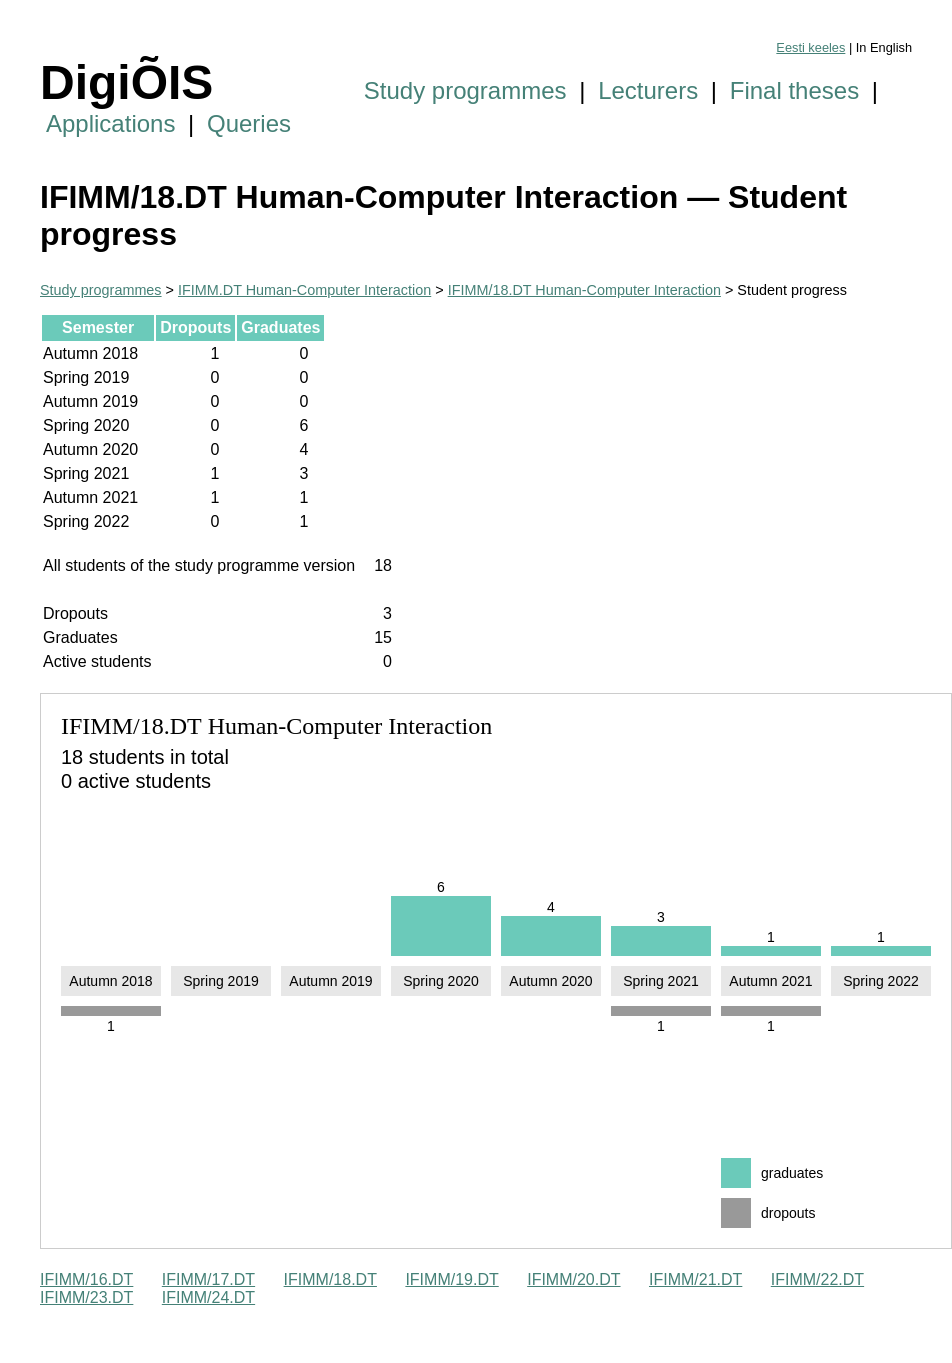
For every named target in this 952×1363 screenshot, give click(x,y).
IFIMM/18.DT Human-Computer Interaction (584, 290)
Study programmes (465, 90)
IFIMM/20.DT (573, 1279)
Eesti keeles (810, 47)
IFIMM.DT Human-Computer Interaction (304, 290)
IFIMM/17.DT (208, 1279)
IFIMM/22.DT (817, 1279)
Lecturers (648, 90)
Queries (249, 123)
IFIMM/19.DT (451, 1279)
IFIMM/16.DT (86, 1279)
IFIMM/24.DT (208, 1297)
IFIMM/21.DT (695, 1279)
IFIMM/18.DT (330, 1279)
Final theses (794, 90)
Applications (110, 123)
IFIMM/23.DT (86, 1297)
